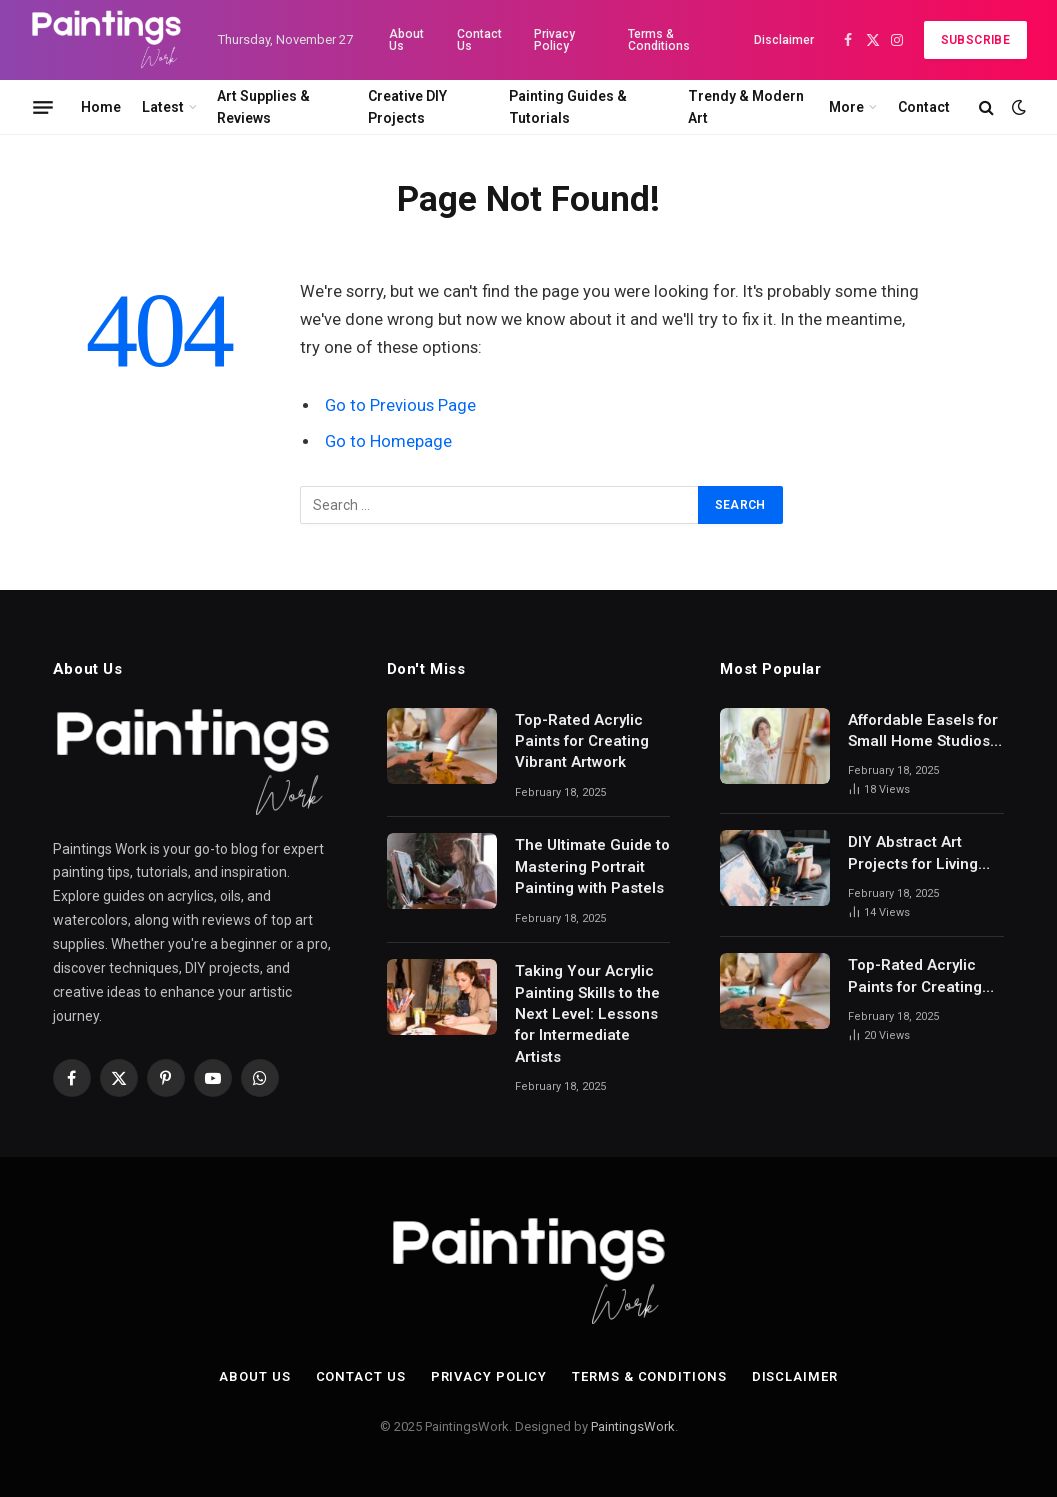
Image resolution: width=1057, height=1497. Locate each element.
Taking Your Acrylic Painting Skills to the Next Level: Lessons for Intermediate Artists (587, 1014)
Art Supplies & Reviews (263, 107)
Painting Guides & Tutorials (568, 107)
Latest (163, 107)
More (846, 107)
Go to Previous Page (400, 405)
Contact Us (479, 40)
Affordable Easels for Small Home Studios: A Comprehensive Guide (923, 732)
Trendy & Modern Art (746, 107)
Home (101, 107)
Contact (924, 107)
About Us (406, 40)
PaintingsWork (633, 1426)
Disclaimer (784, 40)
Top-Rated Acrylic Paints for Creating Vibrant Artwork (582, 741)
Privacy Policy (554, 40)
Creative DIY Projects (407, 107)
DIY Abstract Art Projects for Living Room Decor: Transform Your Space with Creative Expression (918, 854)
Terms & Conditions (659, 40)
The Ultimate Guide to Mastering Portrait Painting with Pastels (592, 866)
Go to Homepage (388, 441)
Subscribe (975, 40)
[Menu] (43, 107)
